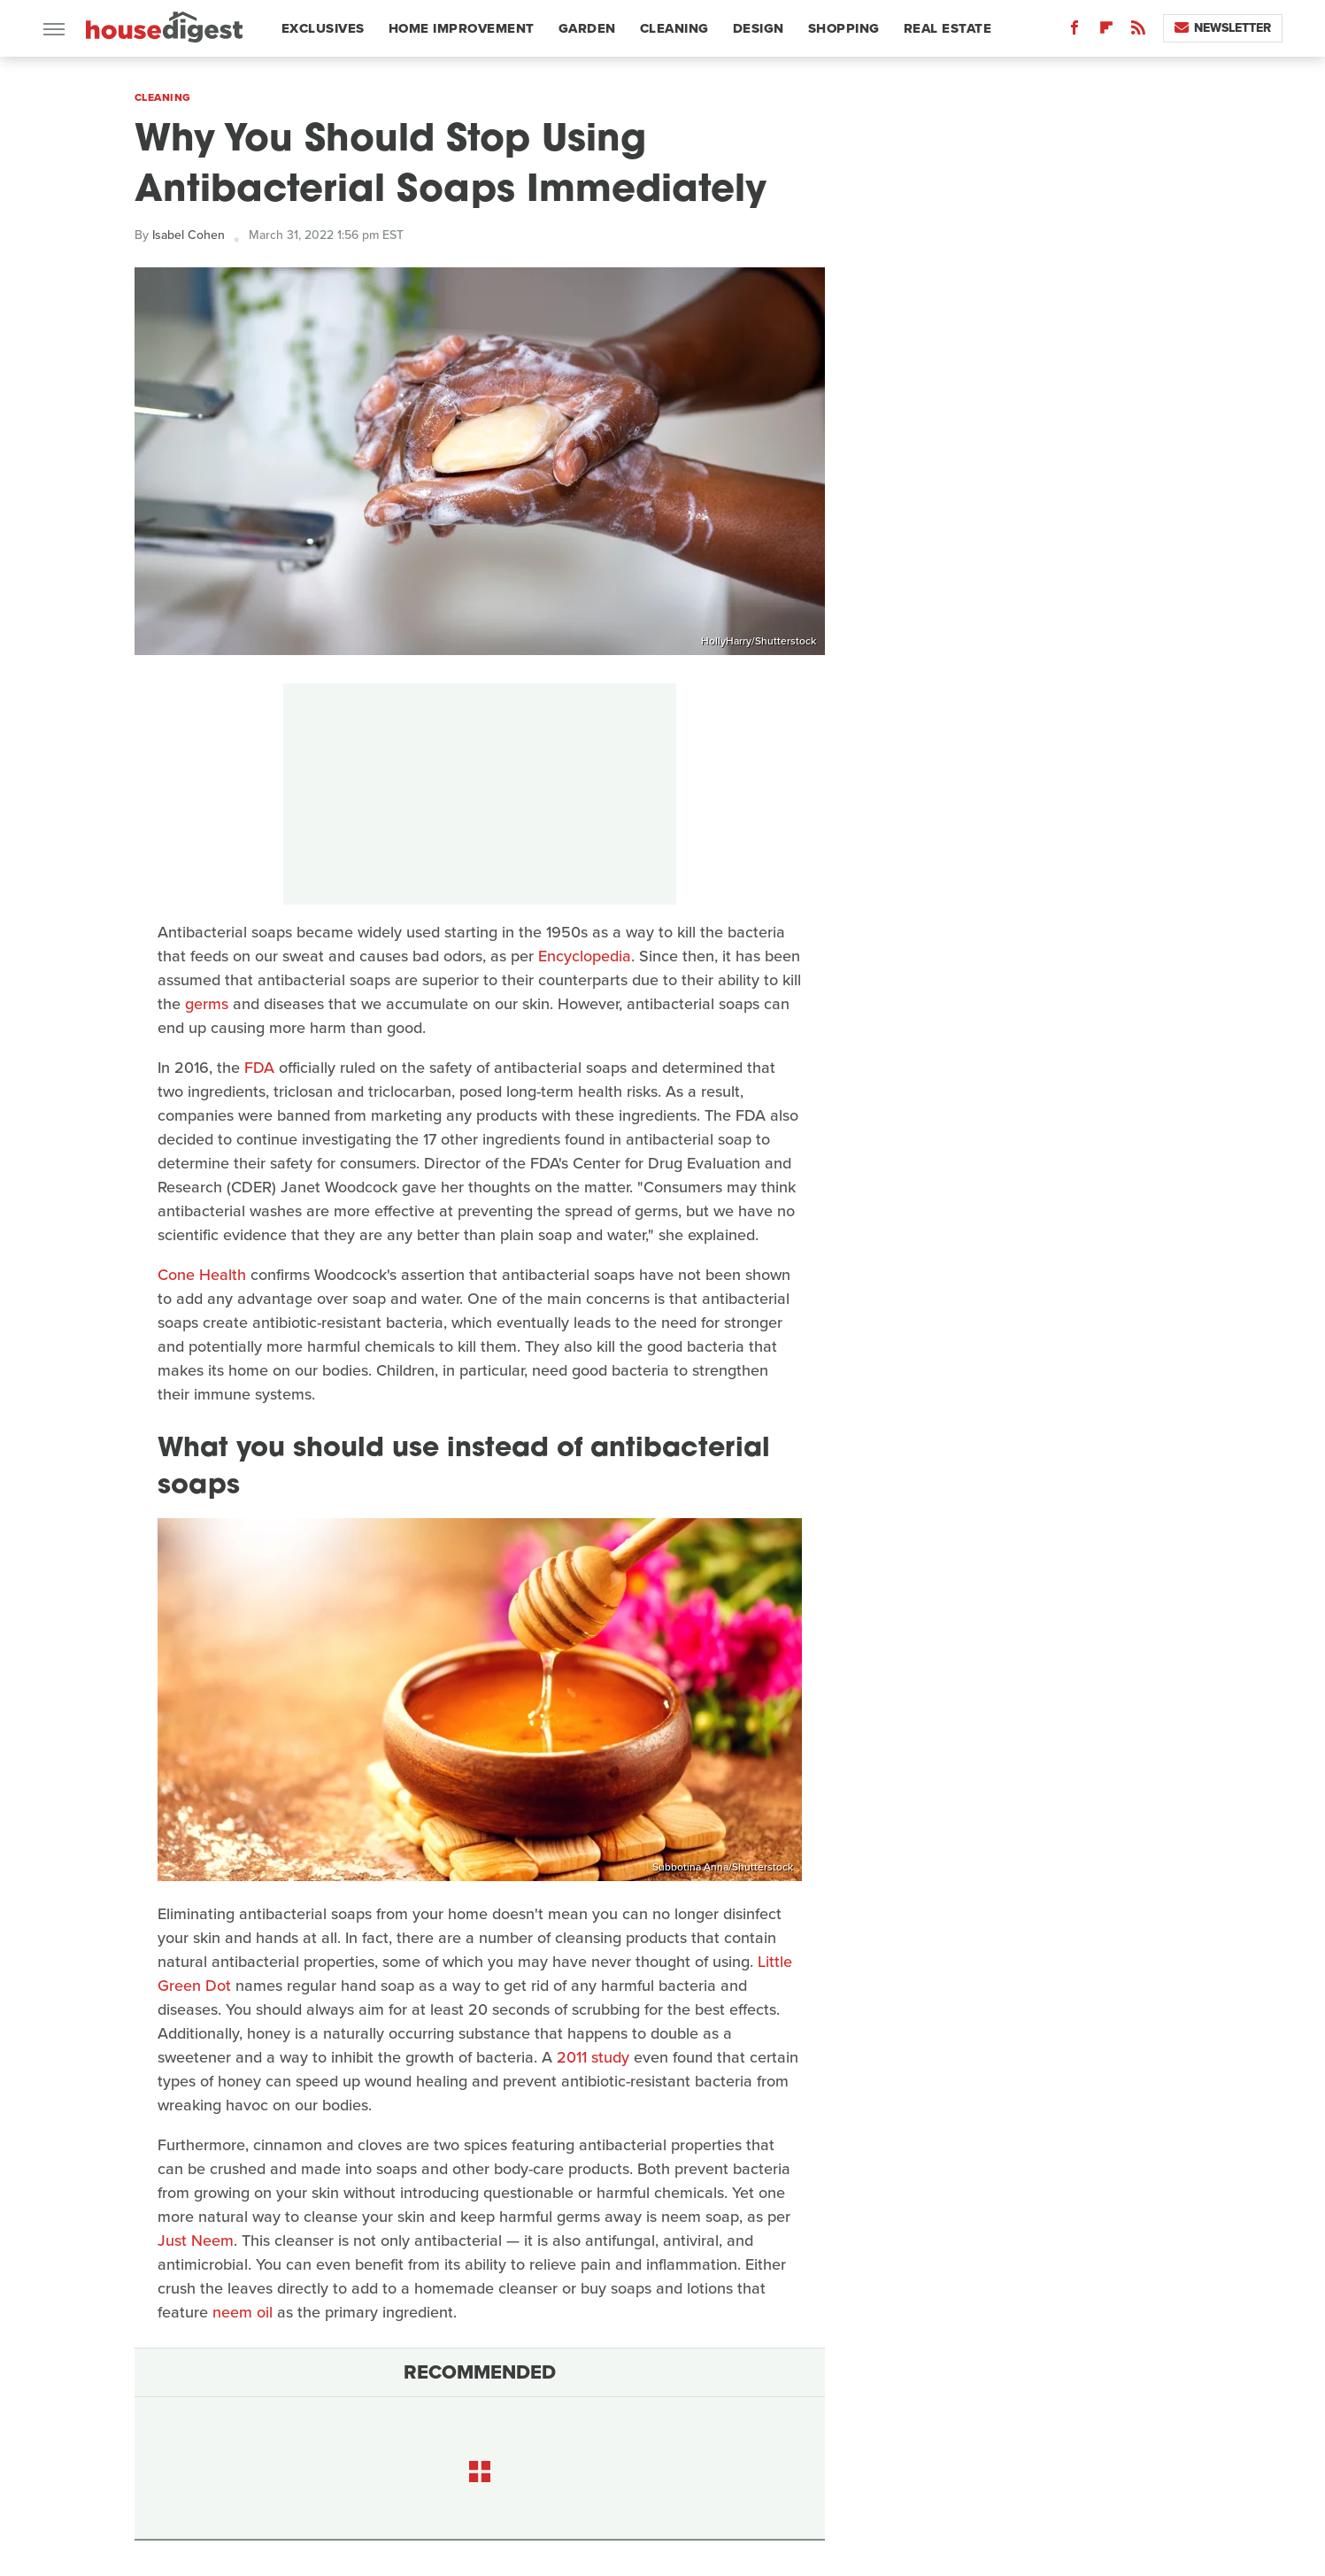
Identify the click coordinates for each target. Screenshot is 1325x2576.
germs (206, 1003)
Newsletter (1223, 28)
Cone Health (202, 1274)
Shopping (844, 28)
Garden (587, 28)
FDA (259, 1067)
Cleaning (674, 28)
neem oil (242, 2312)
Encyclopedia (584, 956)
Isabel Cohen (188, 235)
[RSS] (1138, 31)
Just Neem (196, 2240)
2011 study (593, 2057)
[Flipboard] (1106, 31)
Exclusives (323, 28)
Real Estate (948, 28)
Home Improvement (462, 28)
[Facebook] (1074, 31)
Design (758, 28)
